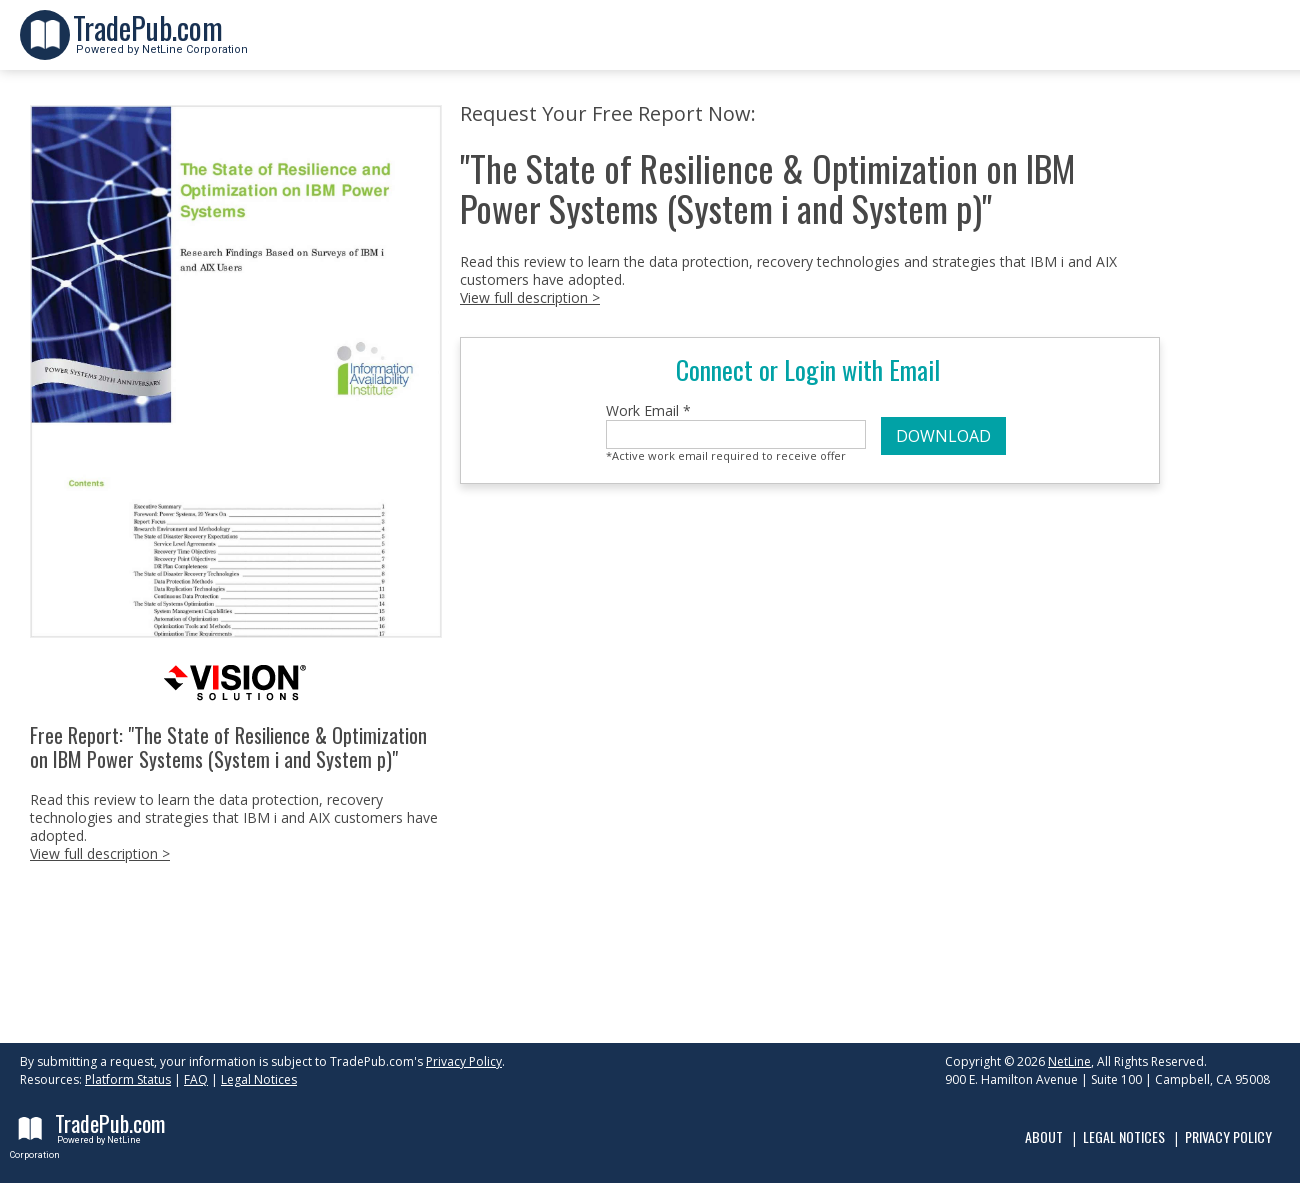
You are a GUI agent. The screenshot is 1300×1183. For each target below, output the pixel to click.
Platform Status (128, 1079)
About (1044, 1136)
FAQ (196, 1079)
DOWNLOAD (943, 436)
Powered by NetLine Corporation (160, 43)
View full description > (100, 853)
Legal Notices (259, 1079)
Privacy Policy (464, 1061)
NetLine (1069, 1061)
